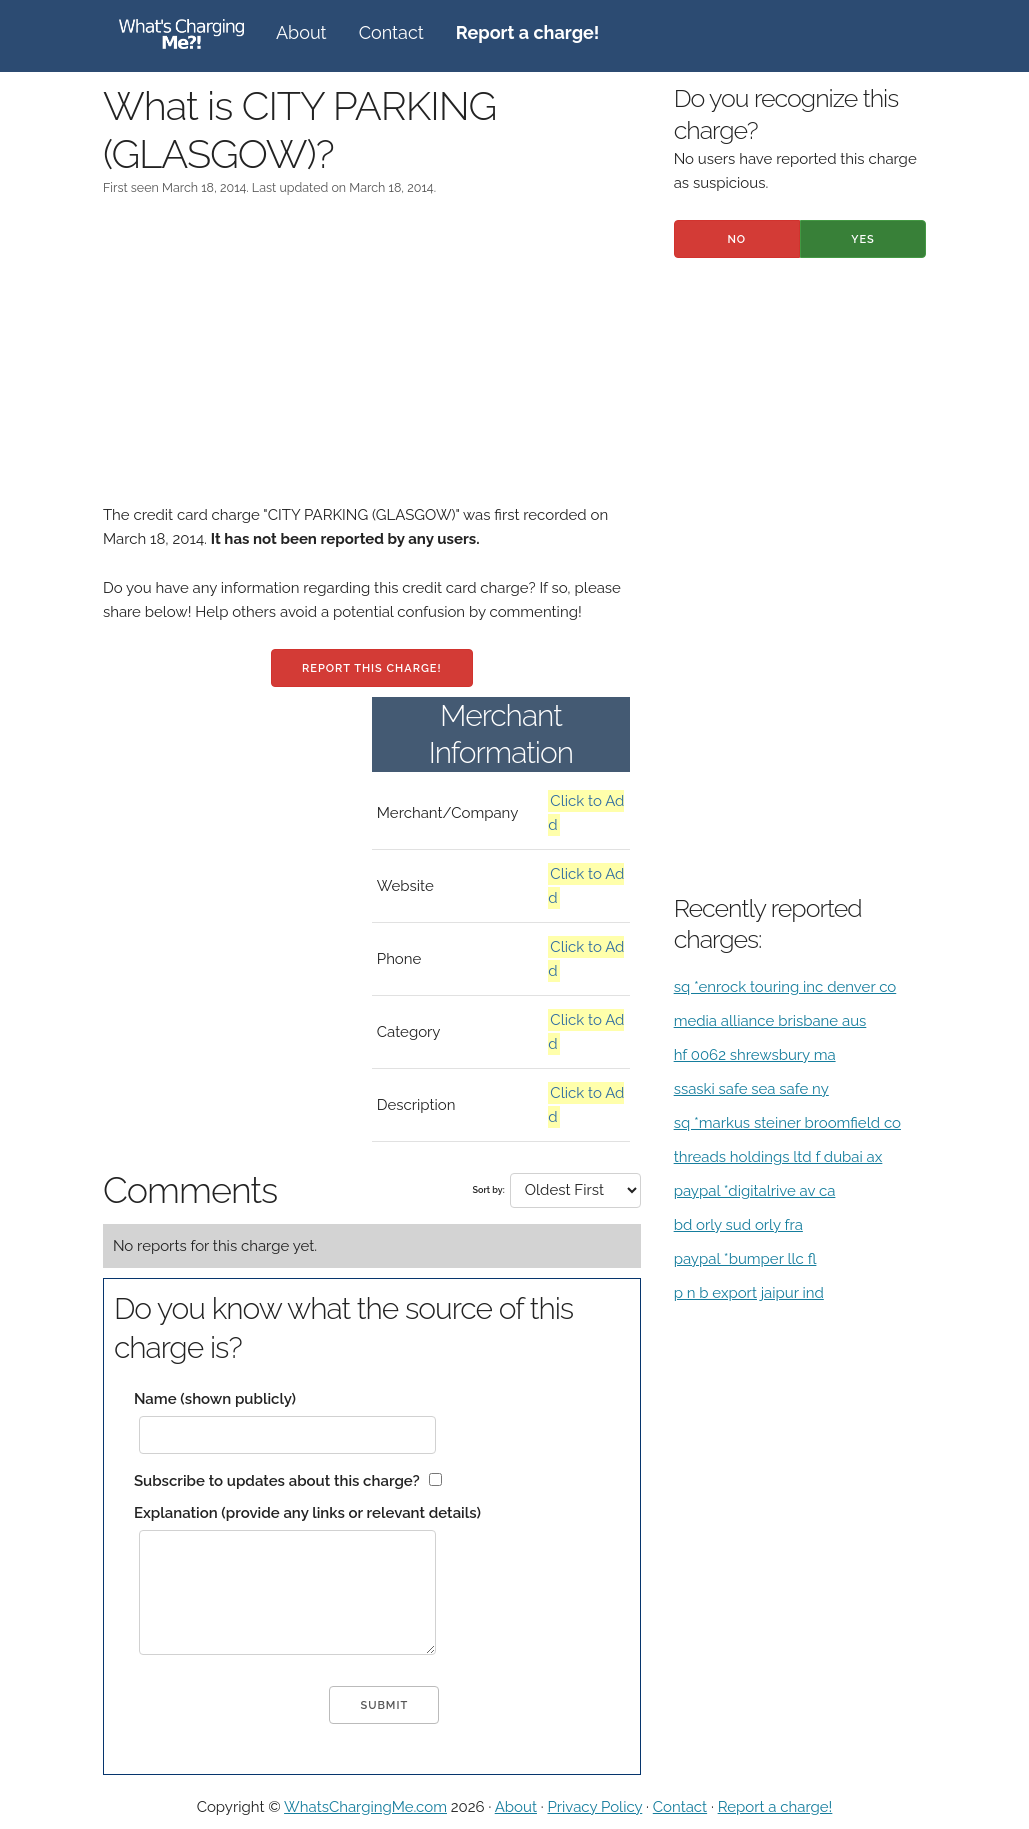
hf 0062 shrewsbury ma (755, 1055)
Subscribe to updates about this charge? (277, 1481)
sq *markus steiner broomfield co (787, 1123)
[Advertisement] (372, 363)
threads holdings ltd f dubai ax (778, 1157)
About (301, 32)
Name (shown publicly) (215, 1399)
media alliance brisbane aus (770, 1021)
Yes (863, 239)
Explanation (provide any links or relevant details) (307, 1513)
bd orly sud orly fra (738, 1225)
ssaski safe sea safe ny (751, 1089)
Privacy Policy (594, 1807)
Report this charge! (371, 668)
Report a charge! (775, 1807)
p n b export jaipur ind (749, 1293)
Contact (391, 32)
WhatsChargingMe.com (365, 1807)
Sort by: (488, 1190)
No (736, 239)
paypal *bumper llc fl (745, 1259)
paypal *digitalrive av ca (755, 1191)
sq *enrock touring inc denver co (785, 987)
